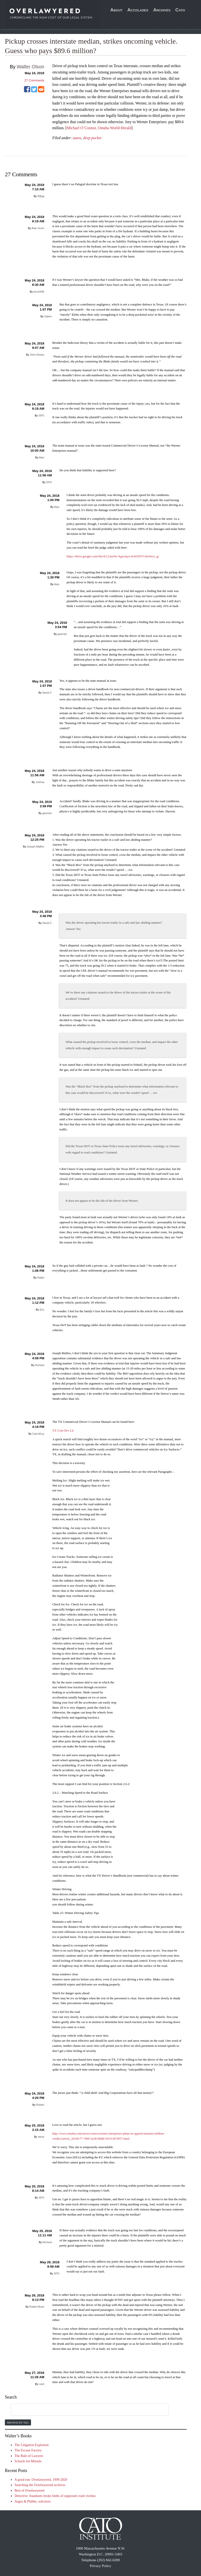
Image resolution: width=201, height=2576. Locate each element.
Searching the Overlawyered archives (40, 2485)
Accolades (137, 9)
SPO (41, 415)
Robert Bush (37, 2306)
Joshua (40, 782)
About (116, 9)
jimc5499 (39, 291)
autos (77, 138)
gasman (62, 633)
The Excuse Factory (28, 2450)
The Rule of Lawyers (29, 2456)
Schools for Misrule (28, 2461)
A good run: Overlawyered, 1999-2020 (41, 2479)
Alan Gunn (38, 228)
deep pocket (92, 138)
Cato (180, 9)
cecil (41, 2384)
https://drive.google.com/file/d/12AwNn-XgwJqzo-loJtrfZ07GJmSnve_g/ (113, 556)
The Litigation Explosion (32, 2445)
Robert (40, 2104)
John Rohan (37, 354)
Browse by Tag (18, 2422)
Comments (34, 80)
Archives (161, 9)
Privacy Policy (100, 2566)
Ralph (40, 1277)
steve (41, 2136)
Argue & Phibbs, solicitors (33, 2501)
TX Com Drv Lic (63, 1430)
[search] (83, 2410)
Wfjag (41, 196)
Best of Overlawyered (29, 2490)
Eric (42, 1309)
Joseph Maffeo (35, 846)
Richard (39, 1365)
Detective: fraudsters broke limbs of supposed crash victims (55, 2496)
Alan (41, 457)
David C (47, 692)
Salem (48, 316)
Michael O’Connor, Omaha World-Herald (99, 128)
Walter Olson (30, 66)
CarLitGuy (38, 1433)
